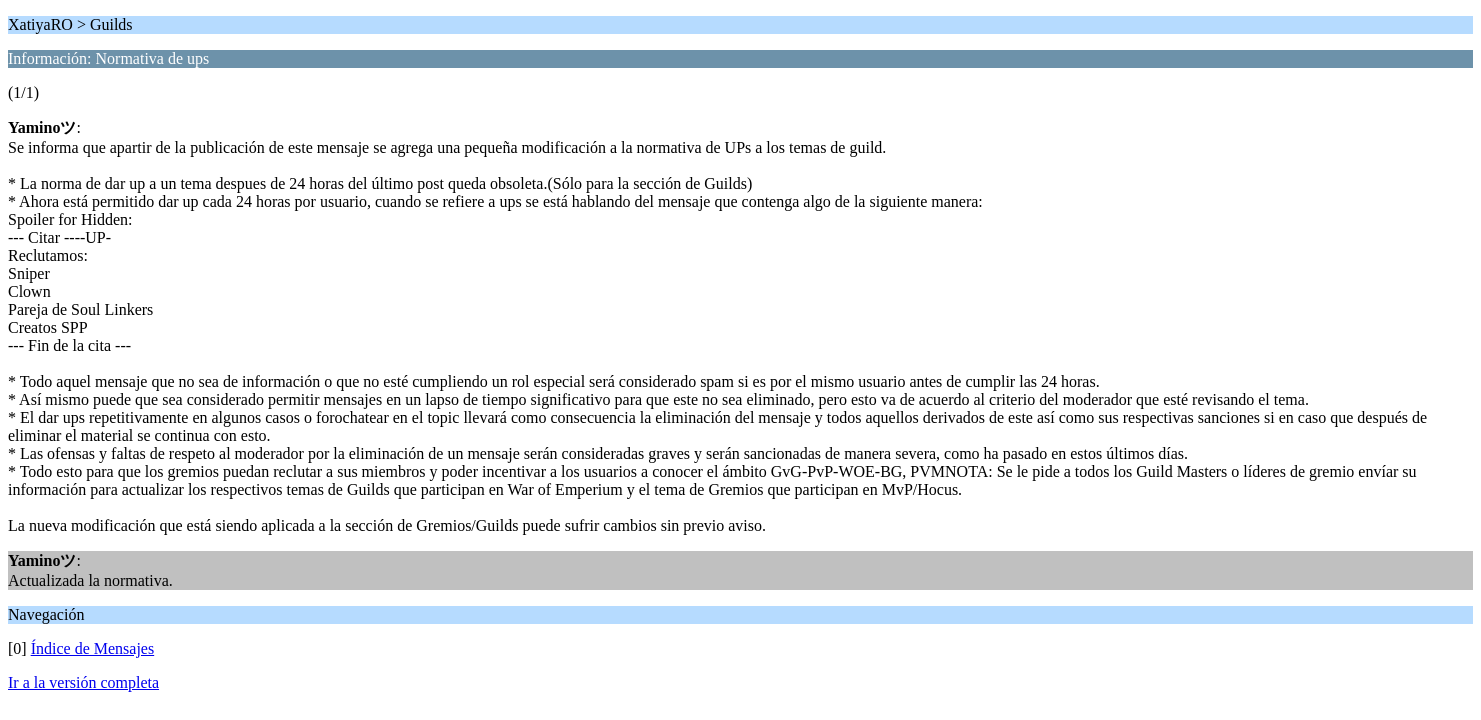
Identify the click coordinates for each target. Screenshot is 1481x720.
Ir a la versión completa (83, 682)
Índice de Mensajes (93, 648)
